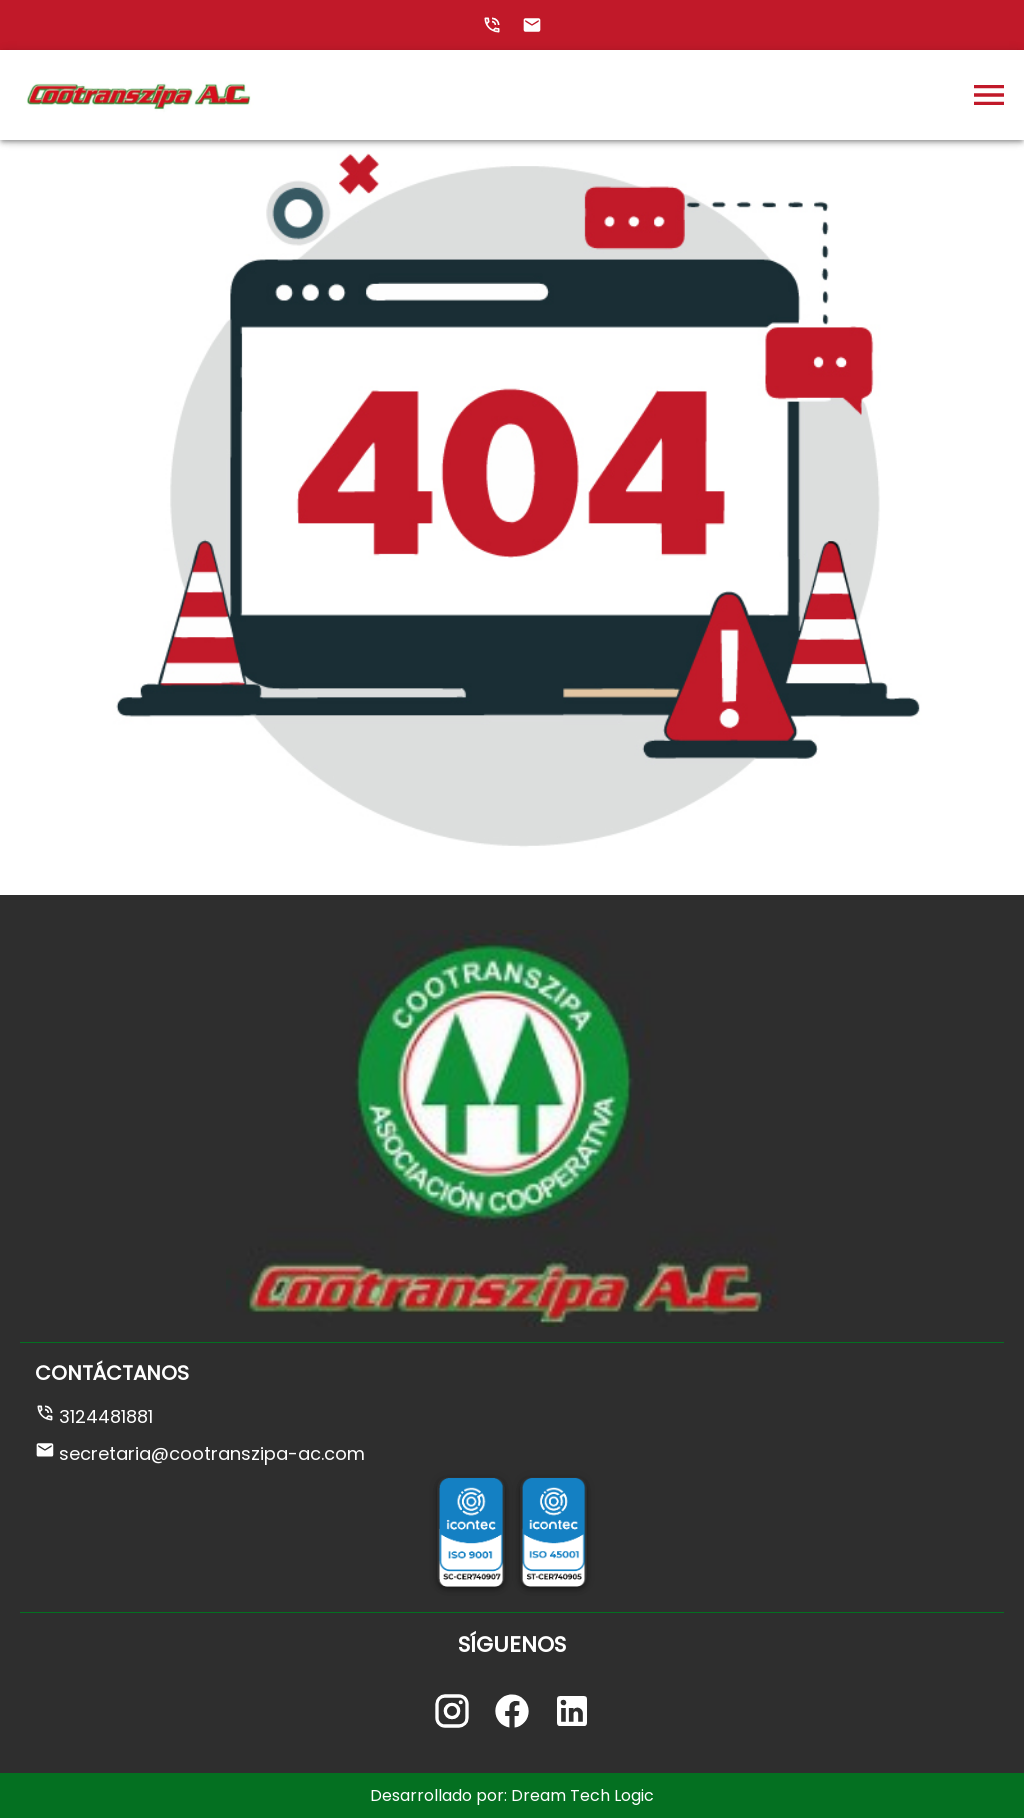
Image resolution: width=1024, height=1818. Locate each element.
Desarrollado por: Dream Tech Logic (512, 1795)
